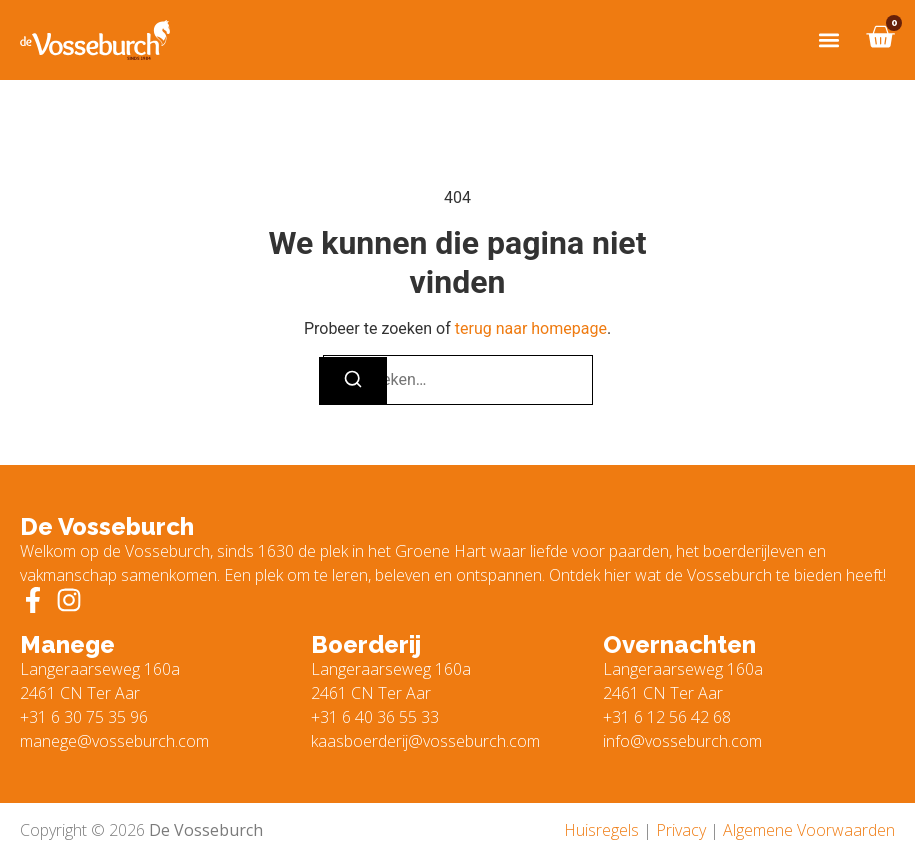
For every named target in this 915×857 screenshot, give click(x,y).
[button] (828, 40)
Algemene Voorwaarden (809, 830)
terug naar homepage (531, 328)
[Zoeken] (353, 381)
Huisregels (601, 830)
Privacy (681, 830)
